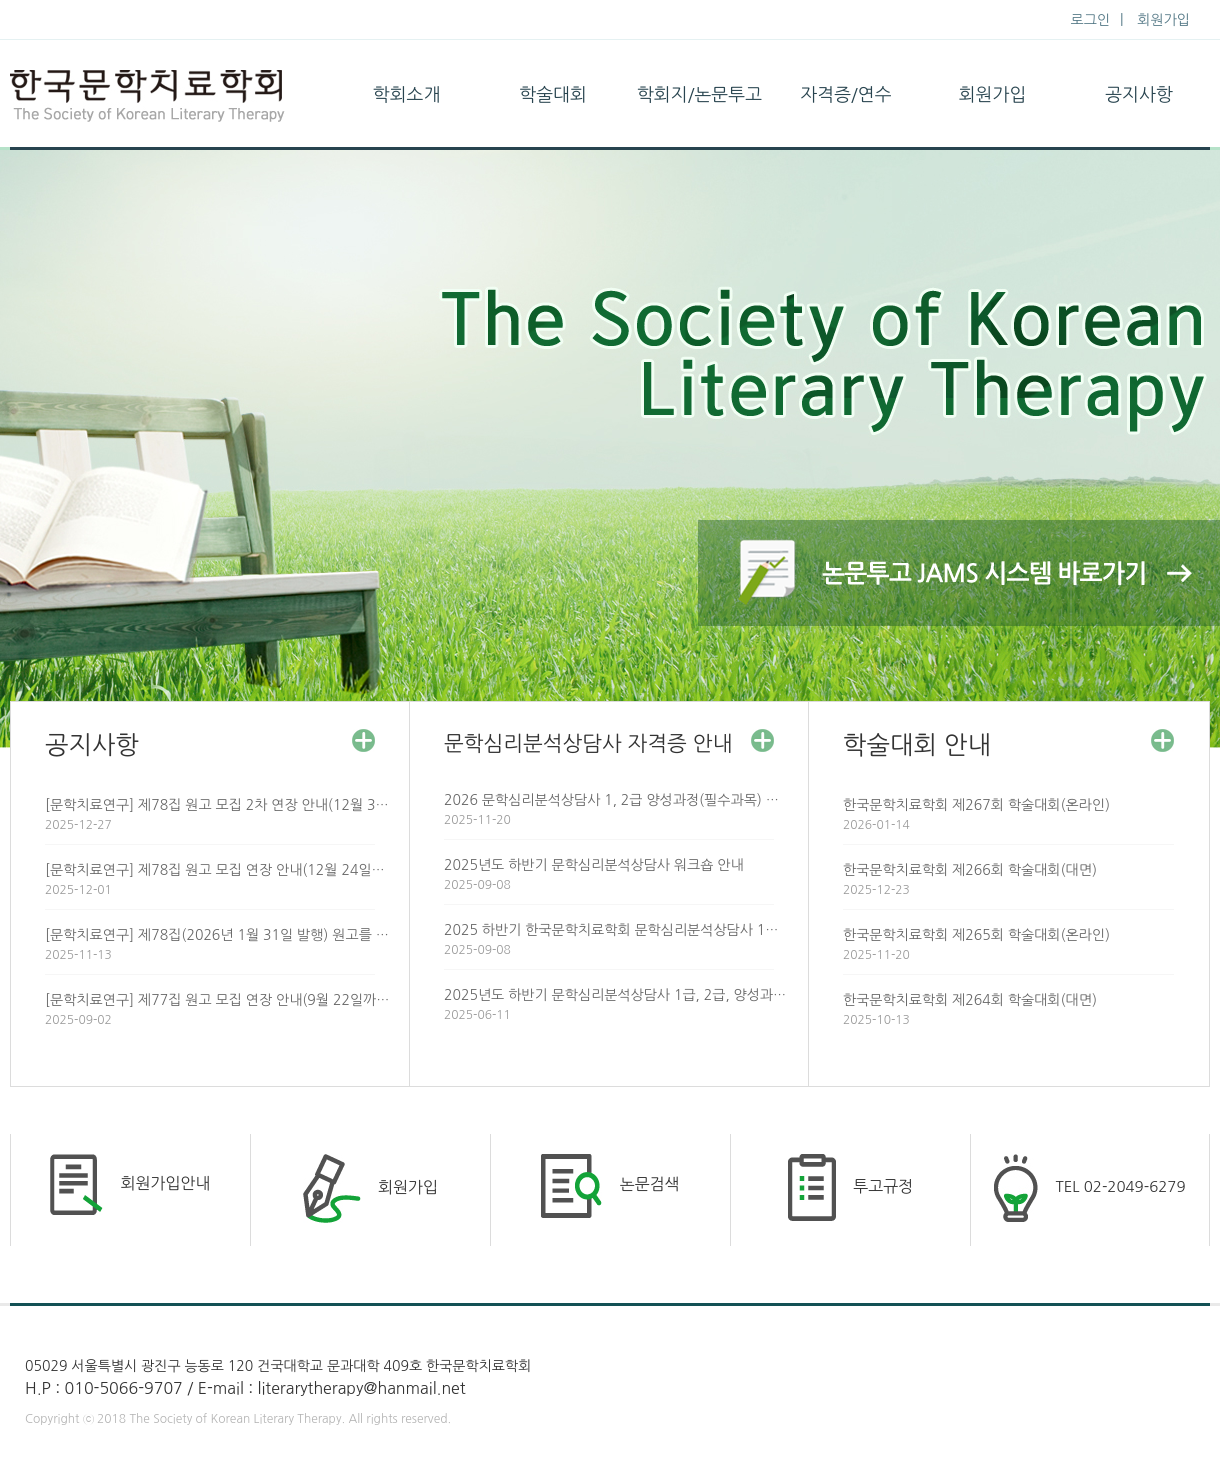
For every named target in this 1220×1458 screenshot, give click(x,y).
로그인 (1090, 20)
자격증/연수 (845, 95)
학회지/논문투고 (699, 95)
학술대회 (553, 95)
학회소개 (407, 95)
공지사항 (1139, 95)
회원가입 (1163, 20)
